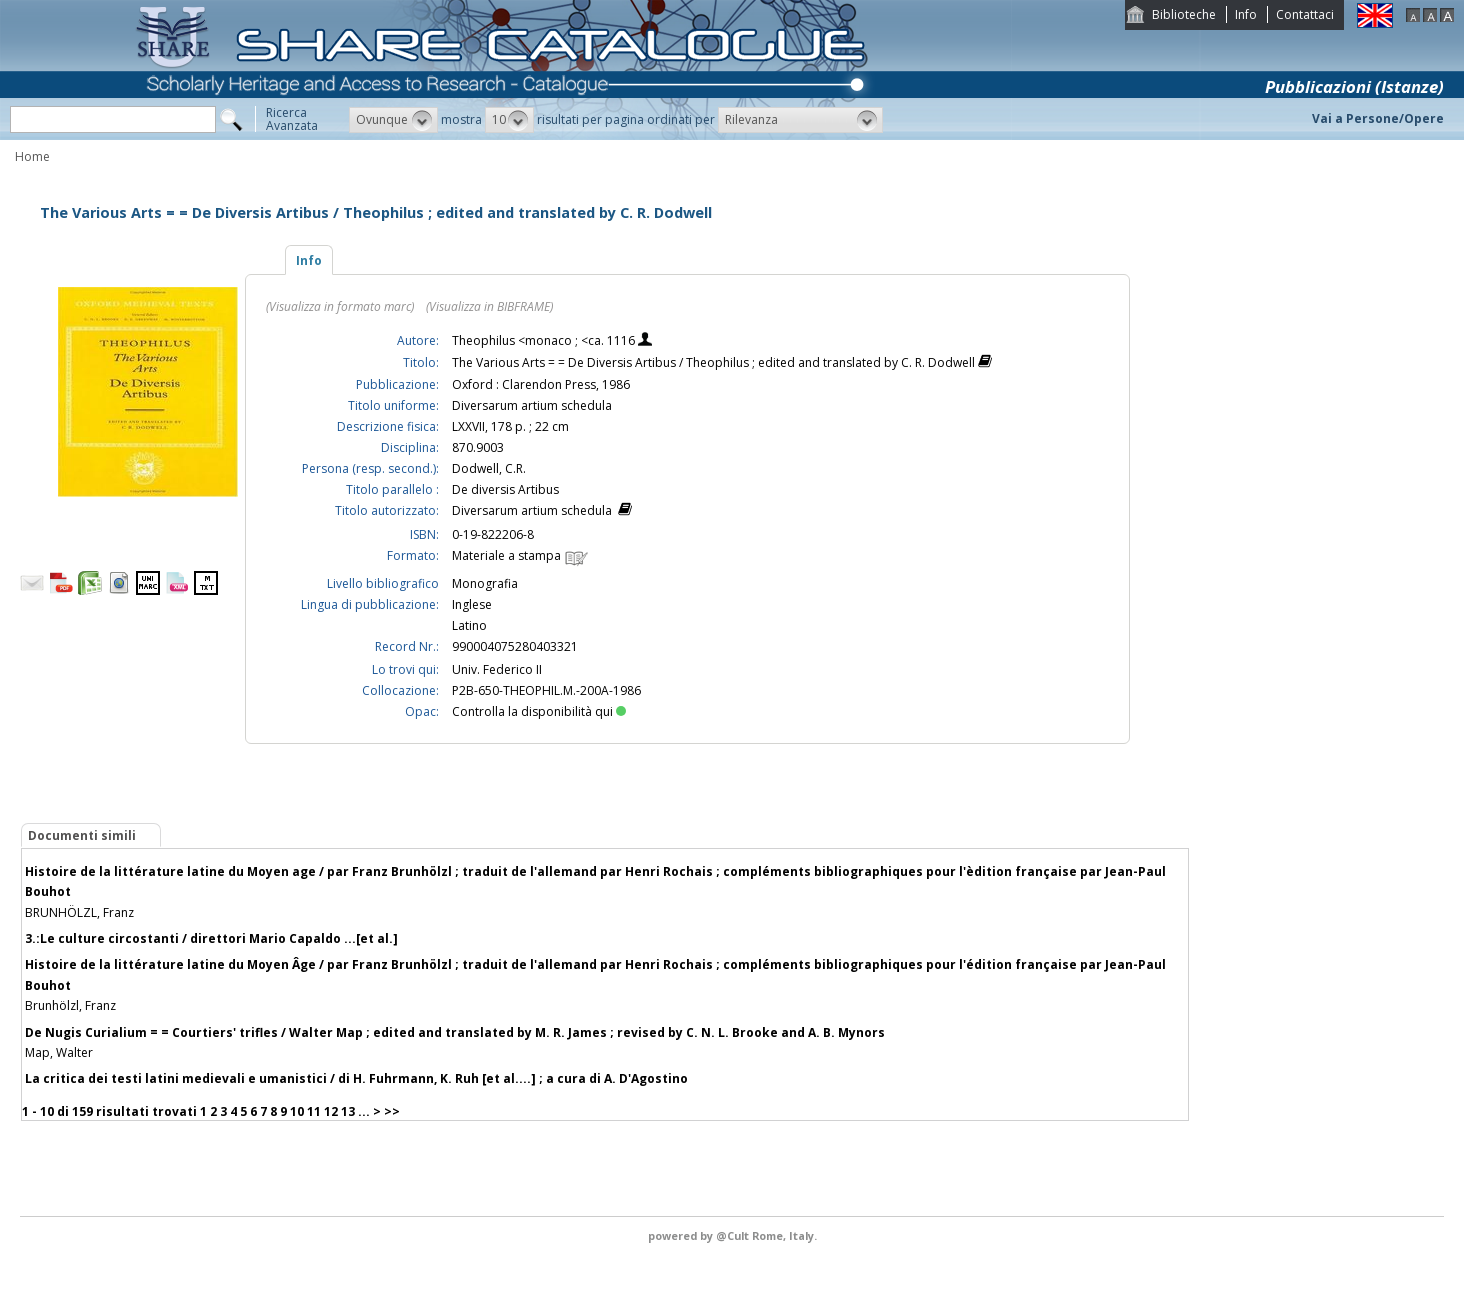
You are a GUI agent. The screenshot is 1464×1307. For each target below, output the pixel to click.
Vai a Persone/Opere (1378, 118)
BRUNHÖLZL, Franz (79, 912)
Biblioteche (1184, 14)
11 (314, 1111)
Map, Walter (59, 1052)
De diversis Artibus (505, 489)
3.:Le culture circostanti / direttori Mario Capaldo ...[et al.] (211, 938)
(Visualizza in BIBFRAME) (489, 306)
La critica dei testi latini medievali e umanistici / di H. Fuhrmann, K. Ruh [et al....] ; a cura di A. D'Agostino (356, 1078)
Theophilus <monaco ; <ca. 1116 (545, 340)
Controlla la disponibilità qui (539, 711)
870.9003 (478, 447)
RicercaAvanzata (292, 119)
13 (348, 1111)
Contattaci (1305, 14)
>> (392, 1111)
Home (32, 156)
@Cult (734, 1235)
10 (297, 1111)
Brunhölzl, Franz (70, 1005)
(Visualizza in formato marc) (340, 306)
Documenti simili (82, 835)
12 (331, 1111)
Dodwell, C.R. (489, 468)
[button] (393, 120)
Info (1246, 14)
